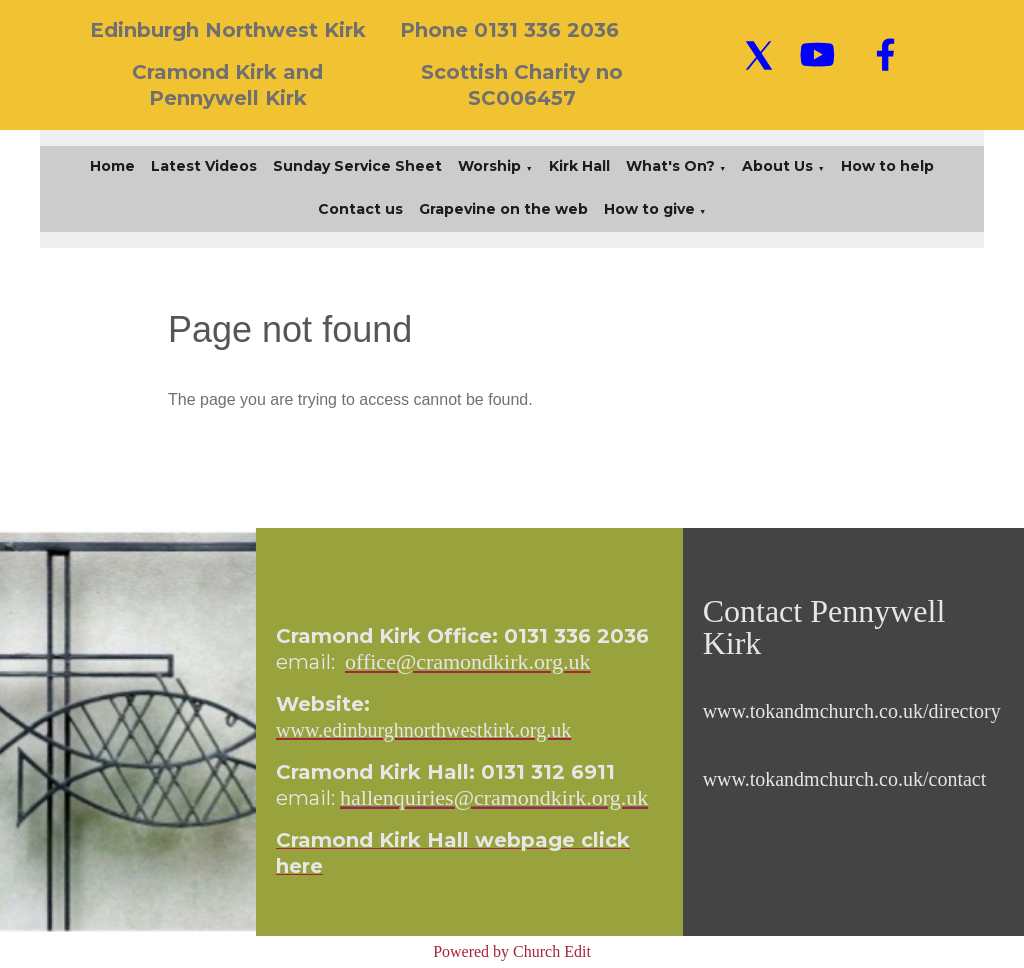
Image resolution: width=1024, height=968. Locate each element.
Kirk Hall (579, 166)
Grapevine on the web (503, 209)
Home (112, 166)
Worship (489, 166)
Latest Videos (204, 166)
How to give (649, 209)
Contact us (360, 209)
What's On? (670, 166)
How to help (887, 166)
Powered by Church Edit (512, 951)
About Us (777, 166)
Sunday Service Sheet (357, 166)
